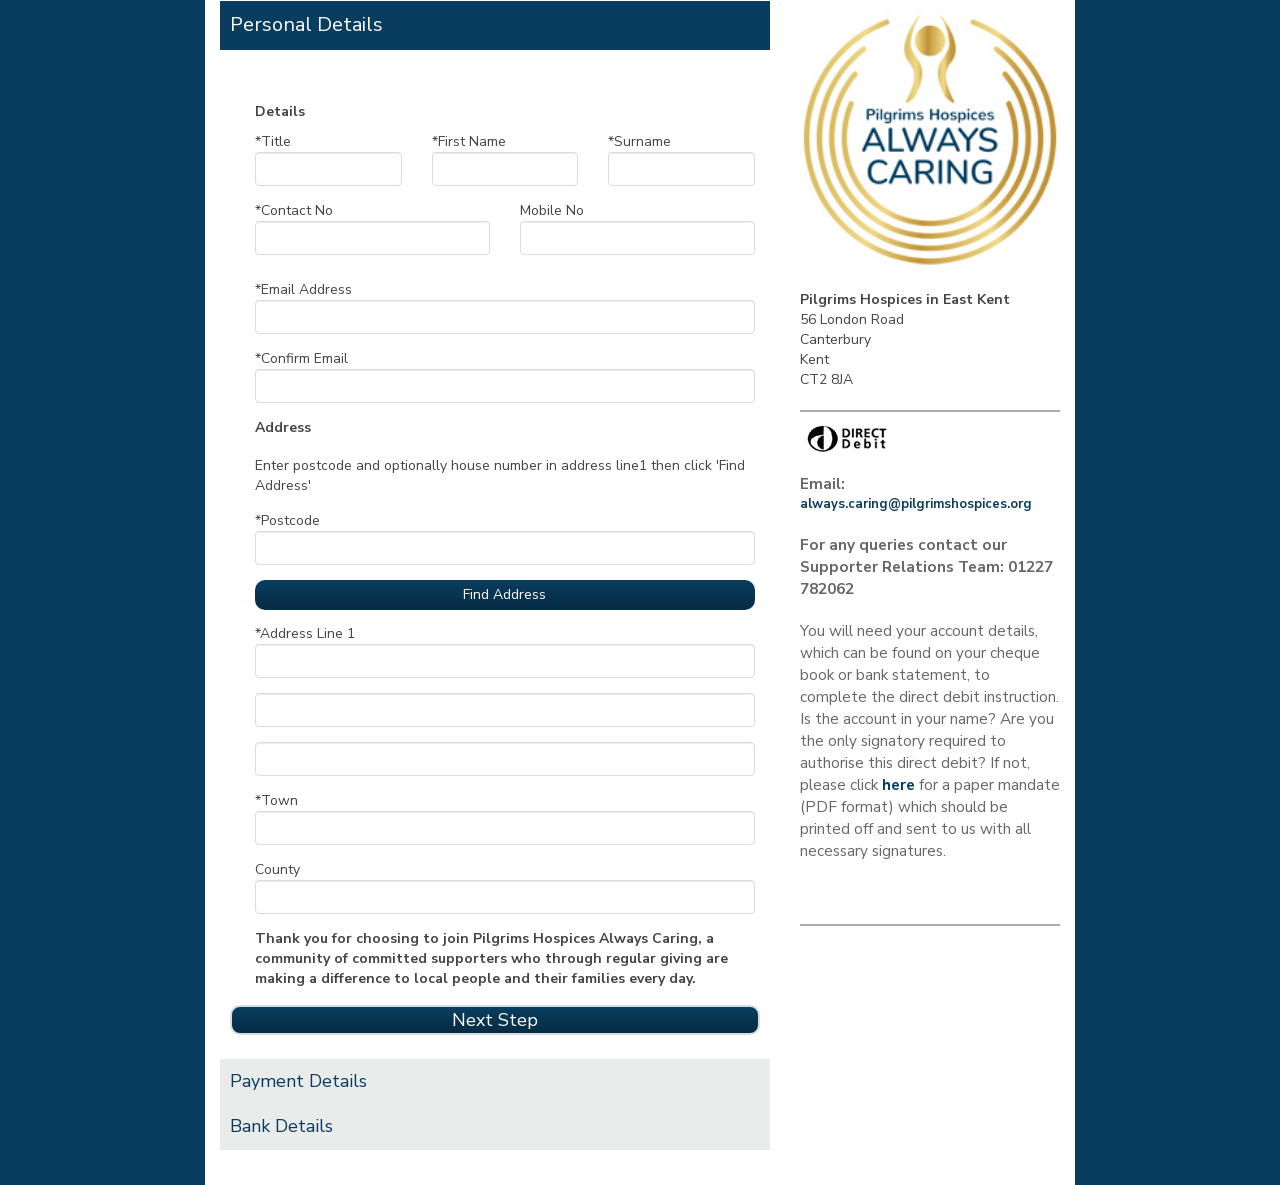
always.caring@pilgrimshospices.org (916, 504)
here (898, 784)
